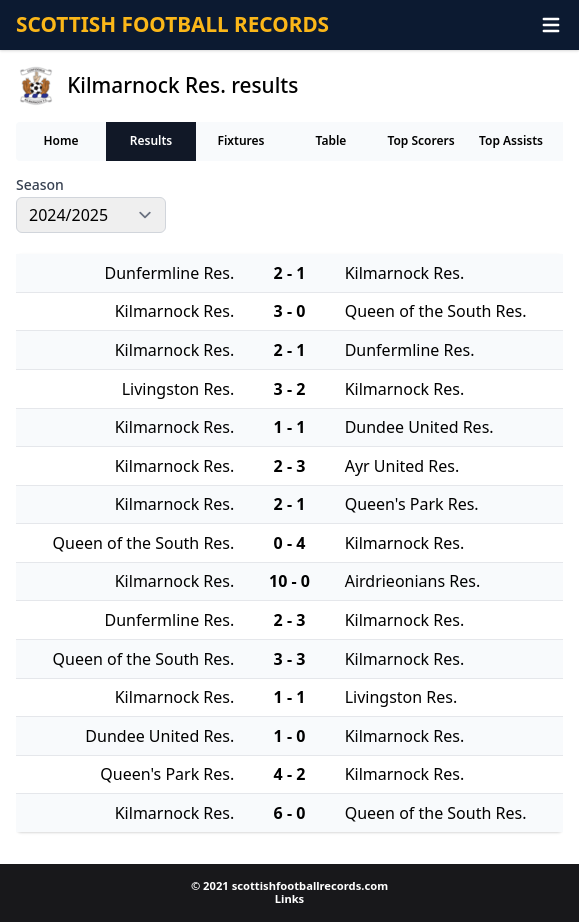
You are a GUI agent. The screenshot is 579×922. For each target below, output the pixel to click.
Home (60, 140)
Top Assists (511, 140)
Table (331, 140)
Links (289, 898)
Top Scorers (420, 140)
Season (40, 185)
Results (151, 140)
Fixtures (240, 140)
